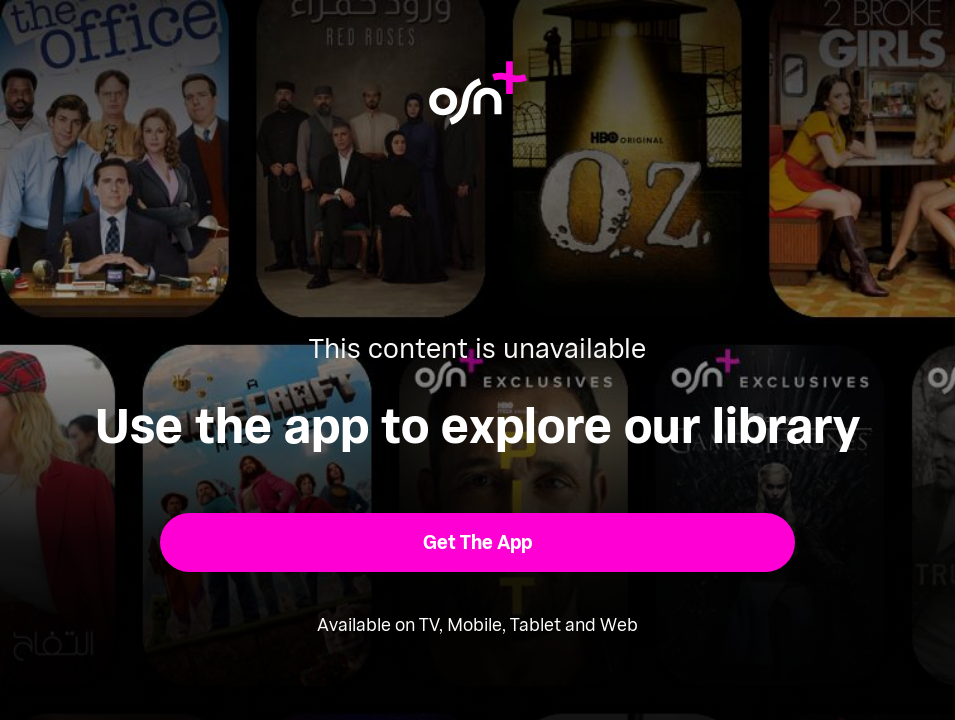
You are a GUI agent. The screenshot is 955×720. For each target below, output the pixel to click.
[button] (478, 542)
